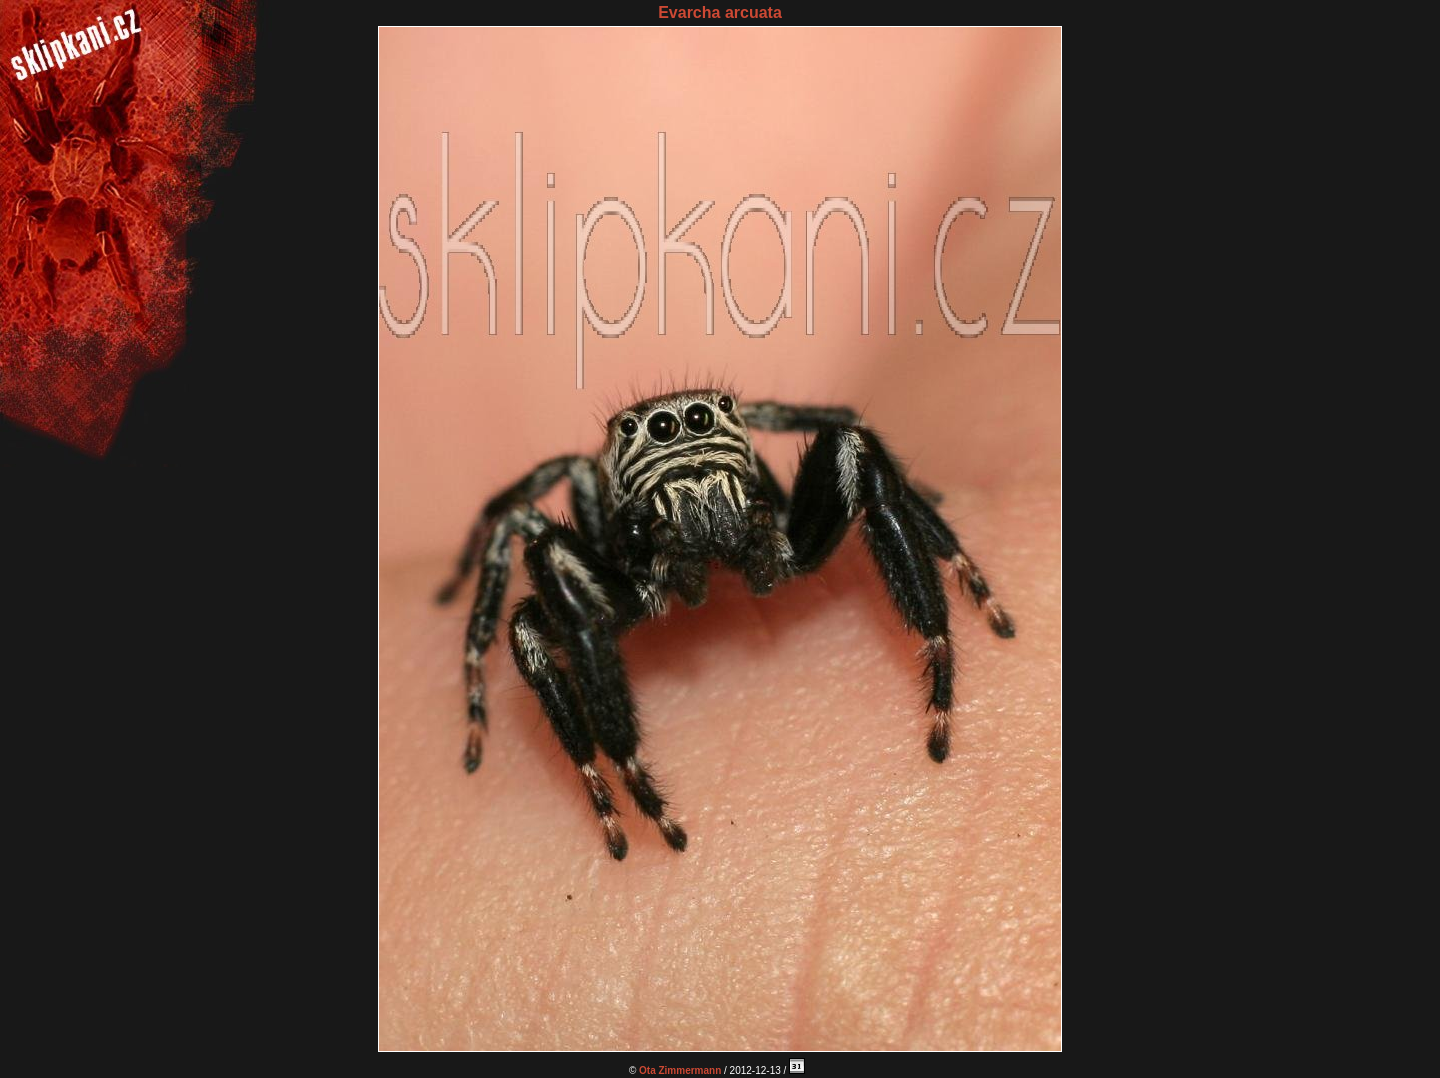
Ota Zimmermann (680, 1070)
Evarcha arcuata (720, 12)
